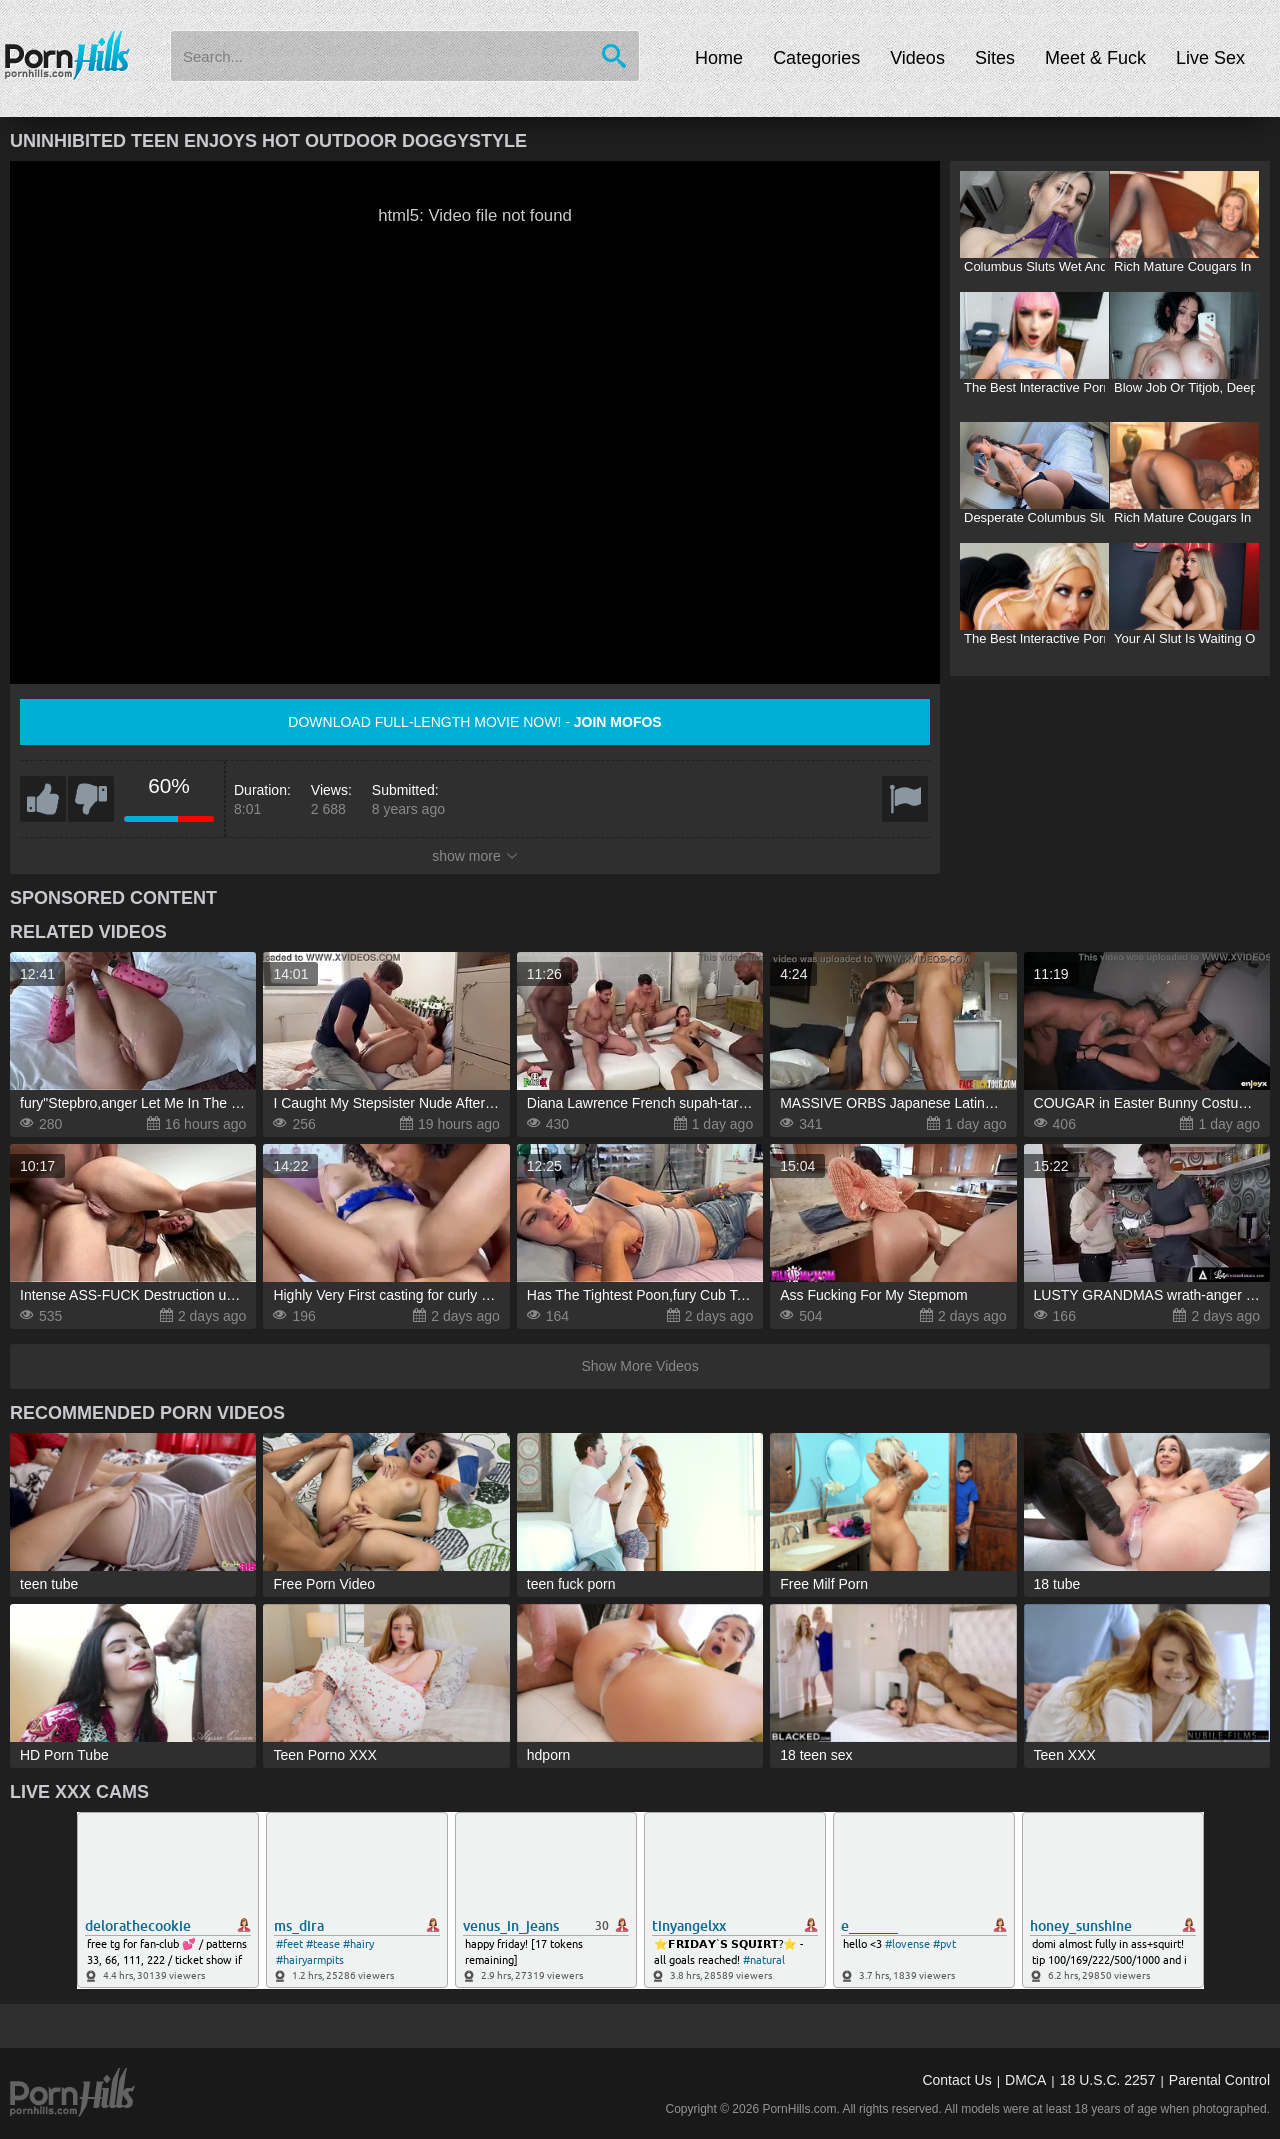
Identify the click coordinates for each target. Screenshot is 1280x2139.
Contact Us (956, 2080)
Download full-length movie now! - (474, 722)
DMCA (1025, 2080)
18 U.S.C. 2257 (1108, 2080)
